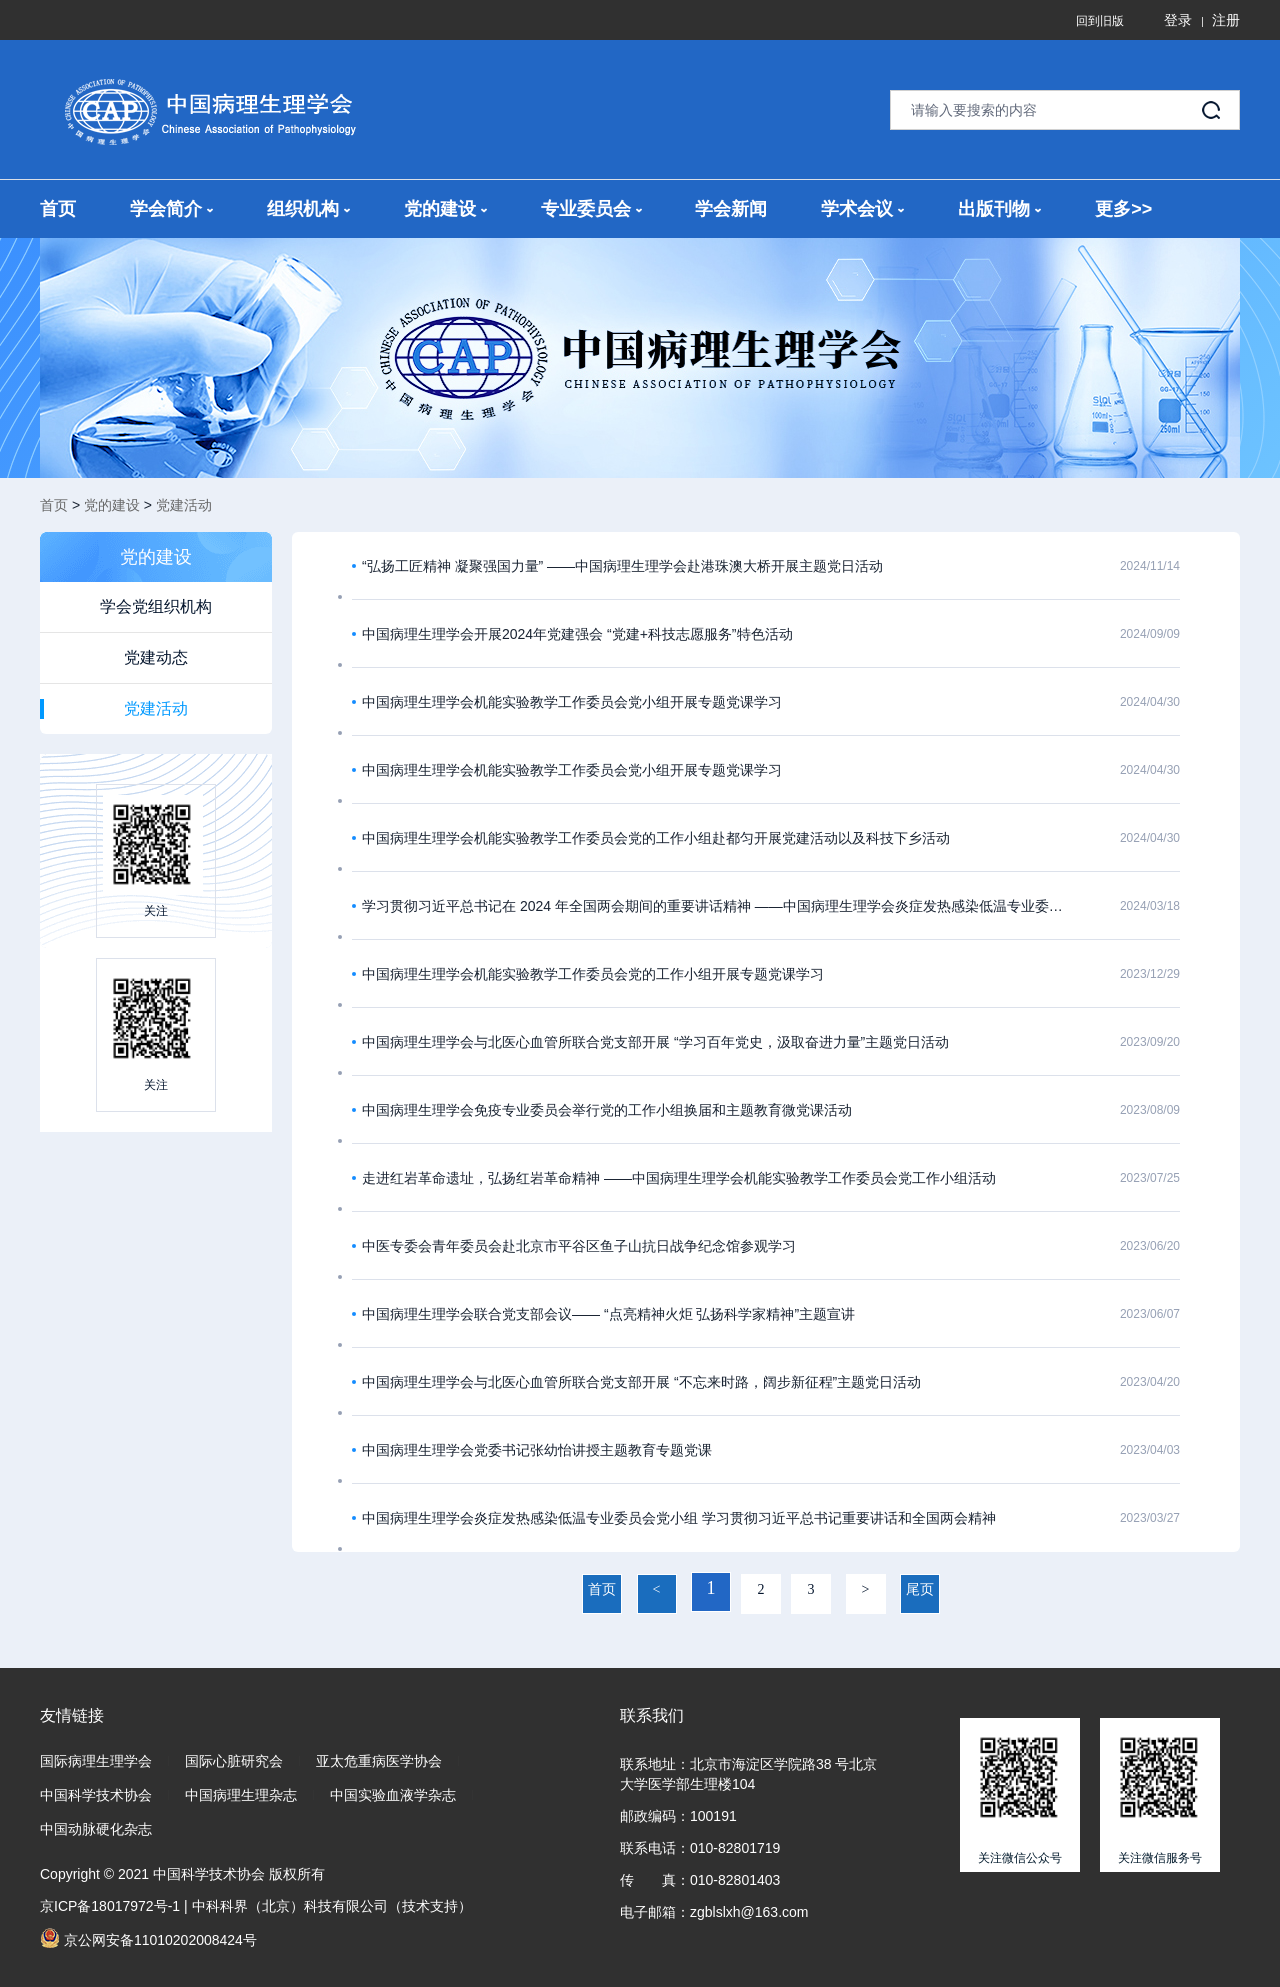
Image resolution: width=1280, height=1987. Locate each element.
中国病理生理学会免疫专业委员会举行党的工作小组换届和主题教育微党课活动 (607, 1110)
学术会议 (862, 209)
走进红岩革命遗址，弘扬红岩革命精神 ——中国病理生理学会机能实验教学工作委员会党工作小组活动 (679, 1178)
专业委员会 (591, 209)
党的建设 (445, 209)
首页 (58, 209)
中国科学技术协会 (96, 1795)
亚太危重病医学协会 (379, 1761)
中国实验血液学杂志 (393, 1795)
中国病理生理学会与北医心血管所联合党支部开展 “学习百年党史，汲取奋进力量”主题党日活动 (655, 1042)
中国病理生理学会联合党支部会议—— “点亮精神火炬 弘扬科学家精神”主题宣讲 (608, 1314)
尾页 (920, 1589)
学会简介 (171, 209)
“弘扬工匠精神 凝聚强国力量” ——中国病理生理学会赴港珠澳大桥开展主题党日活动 (622, 566)
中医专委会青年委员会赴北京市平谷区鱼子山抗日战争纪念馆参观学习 (579, 1246)
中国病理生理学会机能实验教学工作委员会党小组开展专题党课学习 (572, 702)
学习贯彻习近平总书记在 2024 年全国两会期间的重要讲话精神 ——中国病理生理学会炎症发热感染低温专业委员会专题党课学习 (714, 906)
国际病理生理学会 (96, 1761)
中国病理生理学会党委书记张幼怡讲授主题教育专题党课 (537, 1450)
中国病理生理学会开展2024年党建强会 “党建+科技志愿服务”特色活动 (577, 634)
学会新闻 (731, 209)
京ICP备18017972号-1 (110, 1906)
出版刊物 (999, 209)
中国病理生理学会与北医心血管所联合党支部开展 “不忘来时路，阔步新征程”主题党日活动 (641, 1382)
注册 (1226, 20)
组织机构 (308, 209)
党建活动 (184, 505)
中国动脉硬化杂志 (96, 1829)
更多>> (1123, 209)
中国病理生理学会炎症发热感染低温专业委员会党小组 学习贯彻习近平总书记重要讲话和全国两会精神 (679, 1518)
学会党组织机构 (156, 606)
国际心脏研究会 (234, 1761)
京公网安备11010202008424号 (148, 1938)
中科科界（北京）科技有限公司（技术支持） (332, 1906)
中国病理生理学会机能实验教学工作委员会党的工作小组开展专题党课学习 (593, 974)
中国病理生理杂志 (241, 1795)
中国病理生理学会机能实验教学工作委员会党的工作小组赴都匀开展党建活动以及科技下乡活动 (656, 838)
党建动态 (156, 657)
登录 (1178, 20)
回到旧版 (1100, 21)
